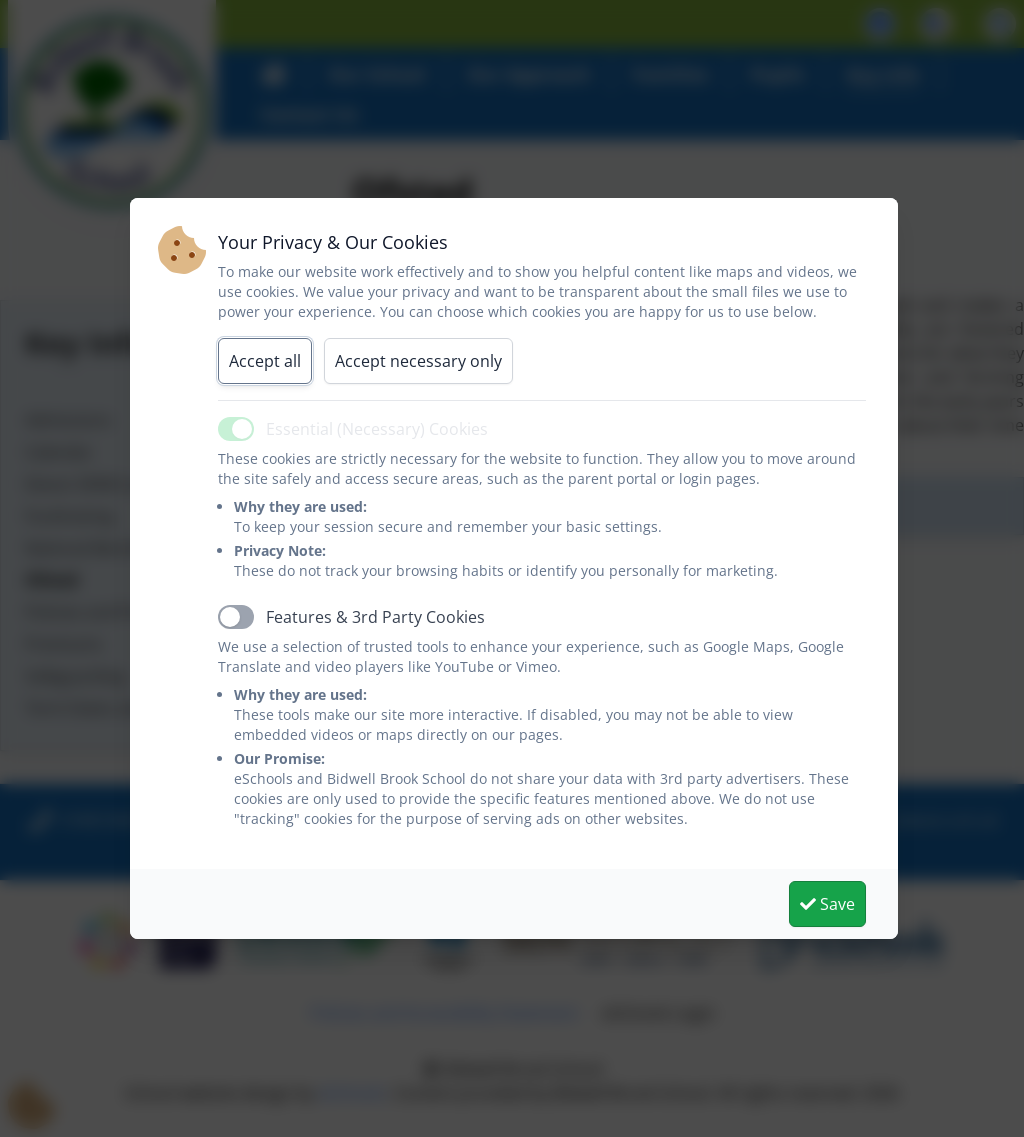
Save (827, 904)
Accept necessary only (418, 361)
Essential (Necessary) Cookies (377, 429)
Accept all (265, 361)
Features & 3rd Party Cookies (375, 617)
